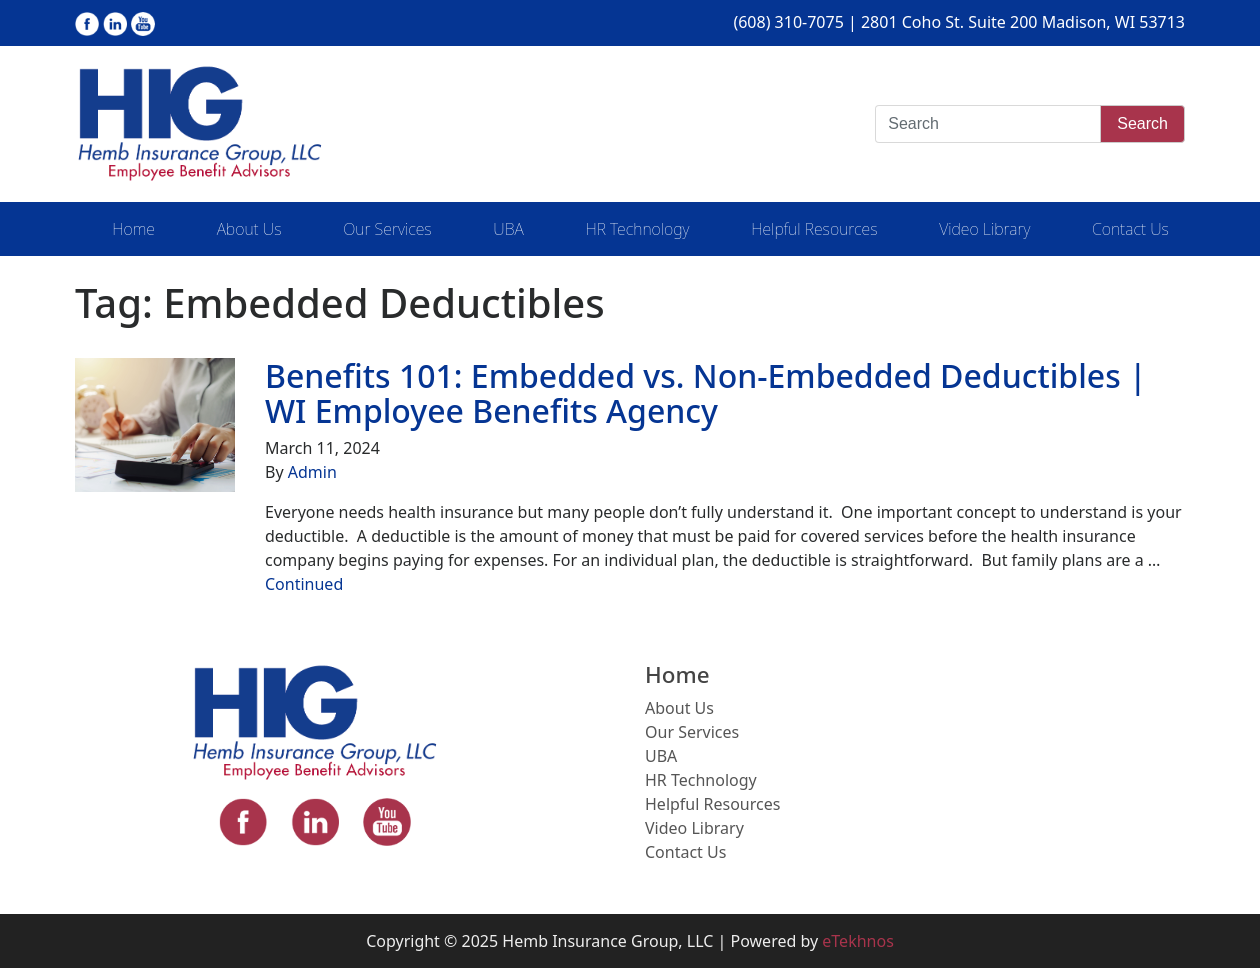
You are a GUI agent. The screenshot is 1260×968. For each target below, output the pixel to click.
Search (1142, 123)
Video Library (984, 229)
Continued (304, 584)
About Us (249, 229)
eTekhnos (858, 941)
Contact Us (1130, 229)
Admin (312, 472)
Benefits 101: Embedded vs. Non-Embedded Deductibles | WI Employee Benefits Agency (706, 393)
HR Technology (637, 229)
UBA (508, 229)
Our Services (387, 229)
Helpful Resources (814, 229)
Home (133, 229)
